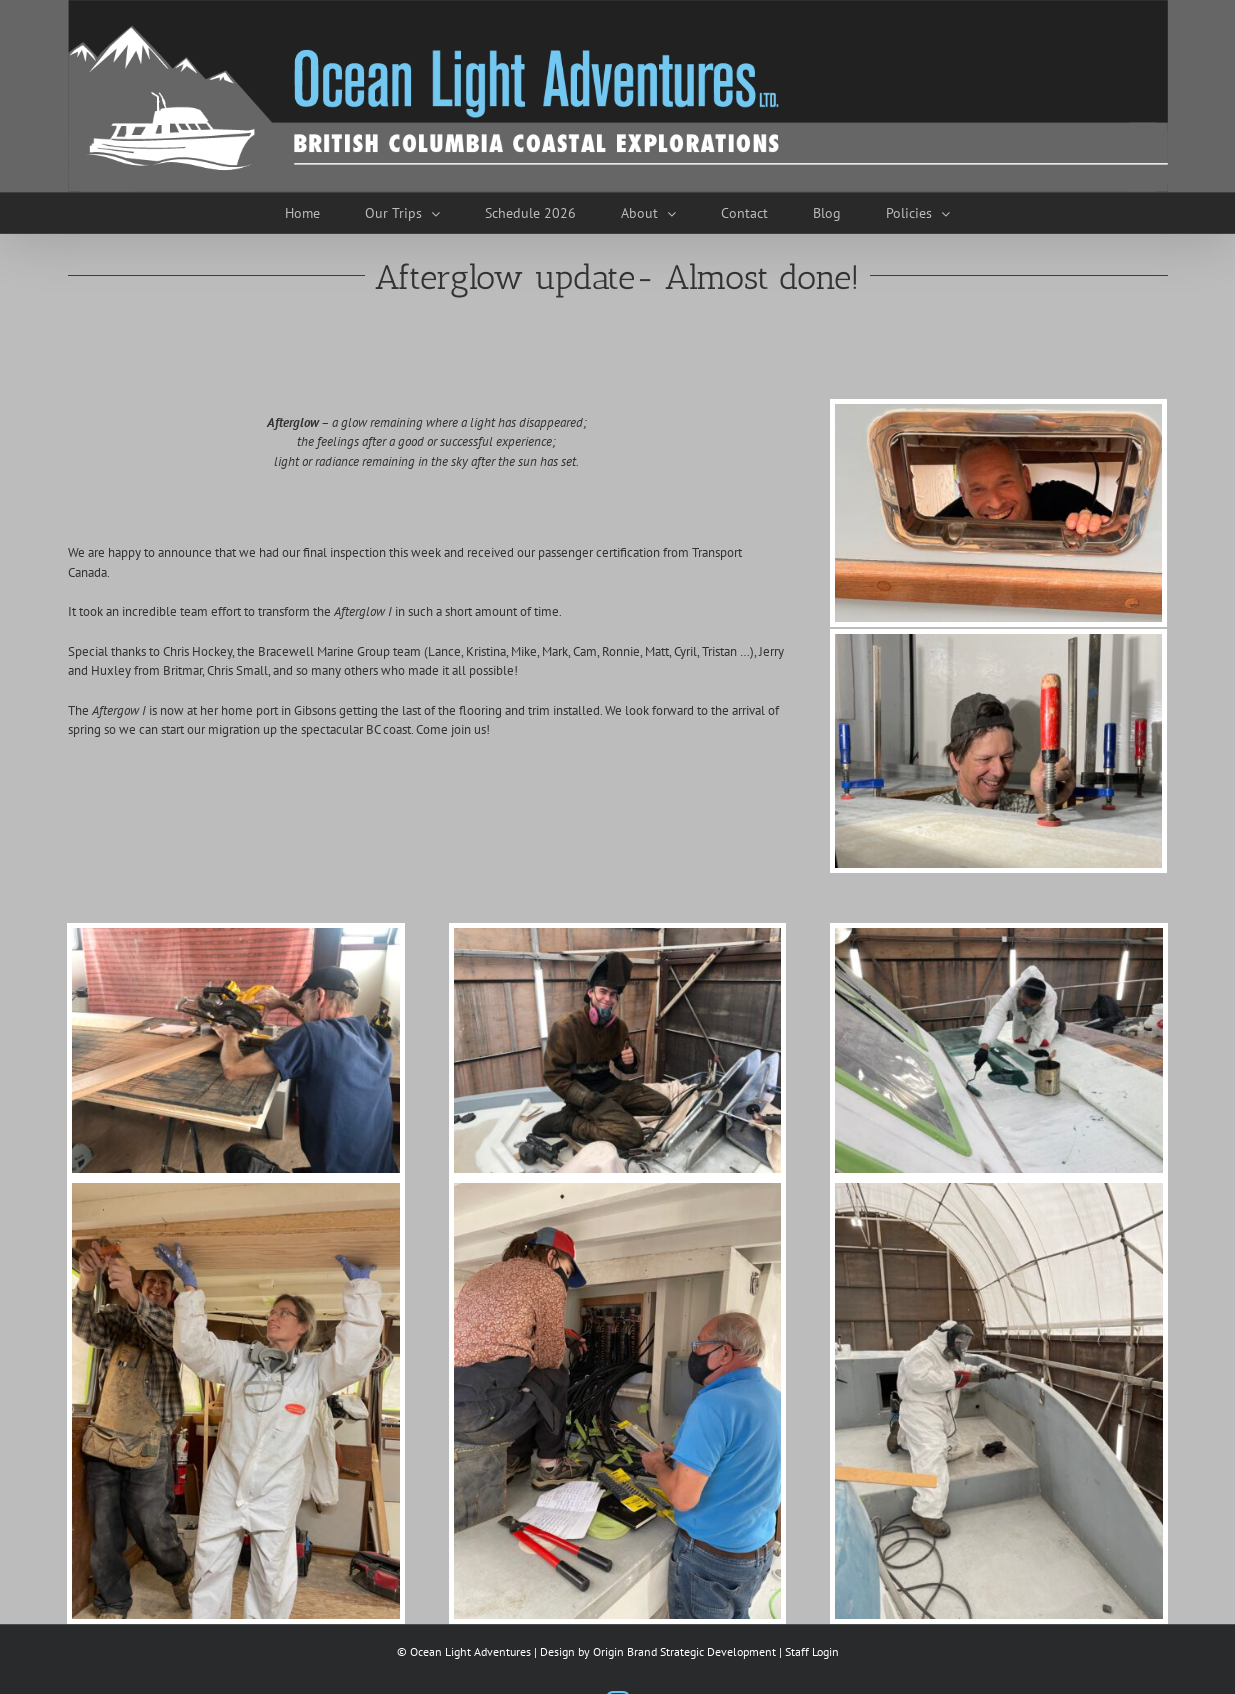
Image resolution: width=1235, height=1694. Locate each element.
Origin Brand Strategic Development (684, 1651)
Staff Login (812, 1651)
